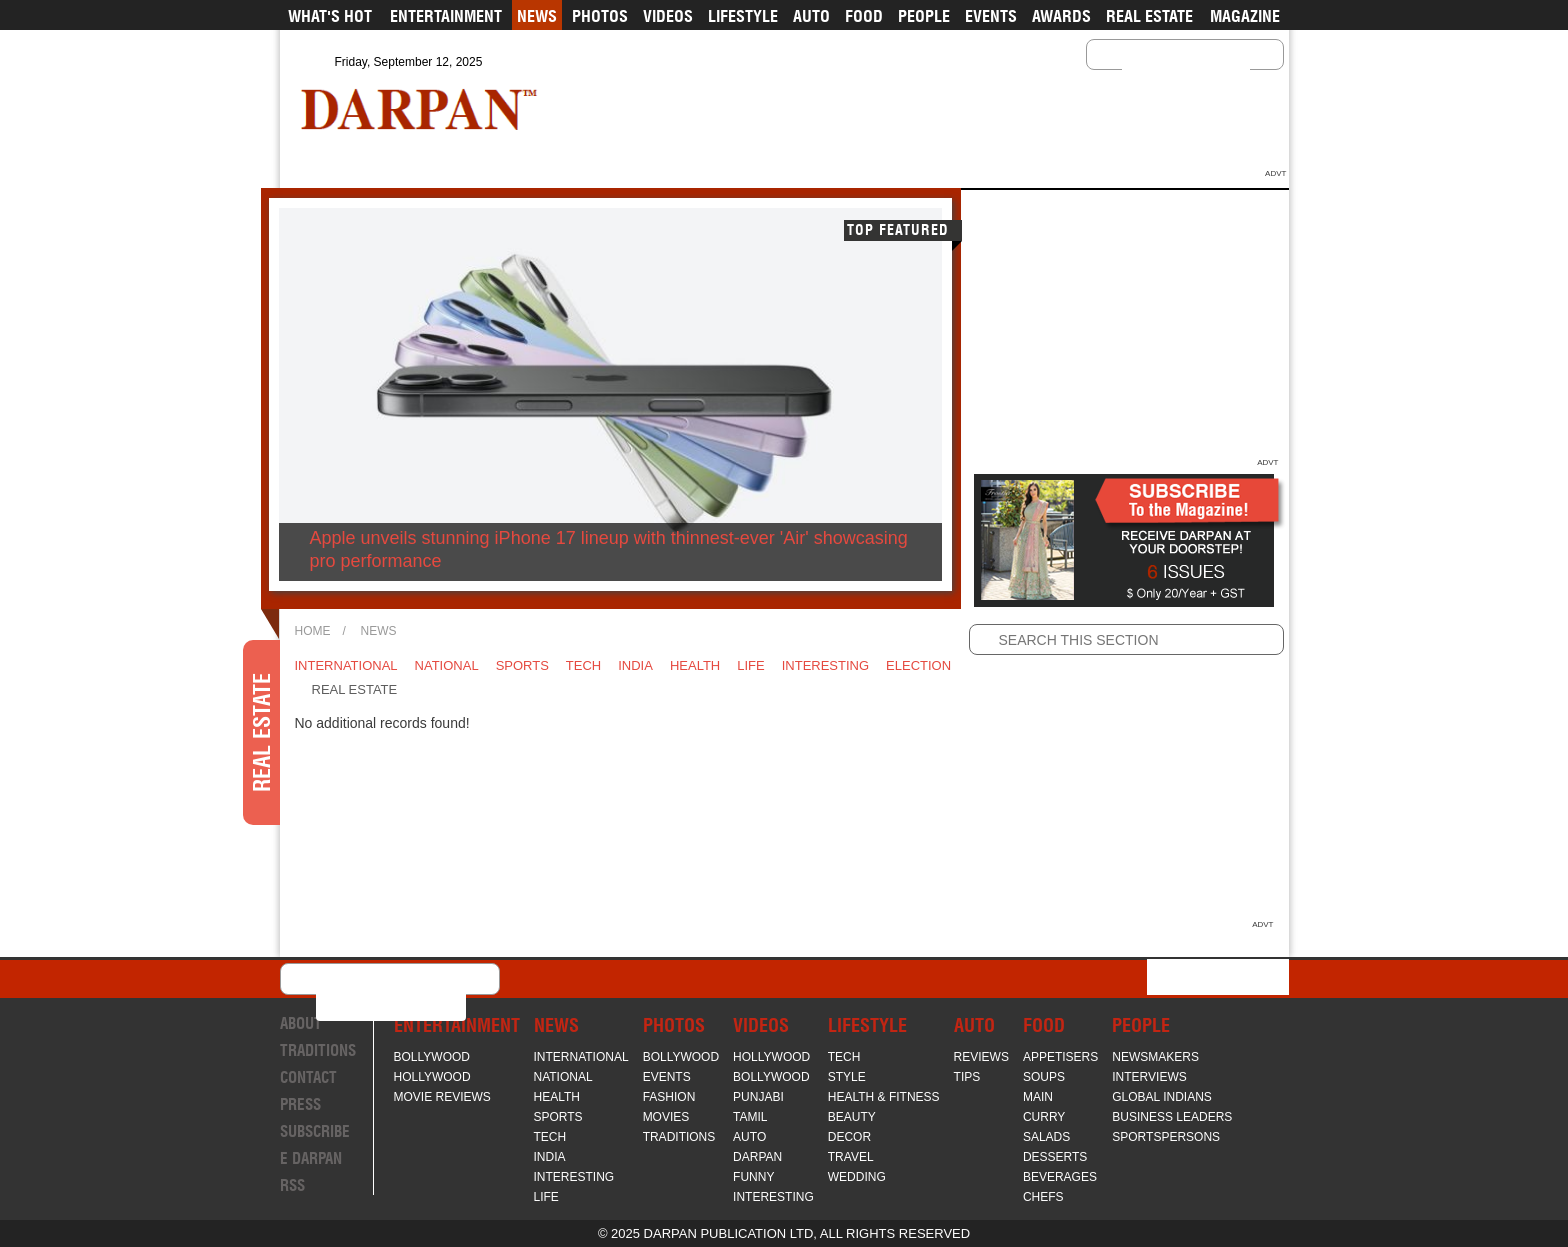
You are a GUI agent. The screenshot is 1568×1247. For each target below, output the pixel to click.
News (537, 16)
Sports (522, 665)
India (635, 665)
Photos (600, 16)
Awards (1061, 16)
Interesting (825, 665)
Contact (308, 1077)
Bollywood (432, 1057)
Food (864, 16)
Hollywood (432, 1077)
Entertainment (446, 16)
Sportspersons (1166, 1137)
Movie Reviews (442, 1097)
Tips (967, 1077)
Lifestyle (743, 16)
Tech (583, 665)
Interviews (1149, 1077)
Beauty (852, 1117)
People (924, 16)
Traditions (318, 1050)
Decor (849, 1137)
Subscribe (315, 1131)
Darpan (757, 1157)
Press (300, 1104)
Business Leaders (1172, 1117)
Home (313, 631)
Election (918, 665)
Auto (811, 16)
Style (847, 1077)
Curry (1044, 1117)
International (346, 665)
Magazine (1245, 16)
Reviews (981, 1057)
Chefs (1043, 1197)
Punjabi (758, 1097)
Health (695, 665)
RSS (292, 1185)
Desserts (1055, 1157)
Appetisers (1060, 1057)
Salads (1046, 1137)
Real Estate (1149, 16)
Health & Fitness (884, 1097)
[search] (1160, 70)
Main (1038, 1097)
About (301, 1023)
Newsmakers (1155, 1057)
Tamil (750, 1117)
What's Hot (330, 16)
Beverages (1060, 1177)
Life (750, 665)
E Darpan (311, 1158)
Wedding (857, 1177)
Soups (1044, 1077)
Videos (668, 16)
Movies (666, 1117)
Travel (851, 1157)
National (447, 665)
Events (991, 16)
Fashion (669, 1097)
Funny (753, 1177)
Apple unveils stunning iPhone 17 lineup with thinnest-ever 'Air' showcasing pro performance (609, 549)
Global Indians (1162, 1097)
